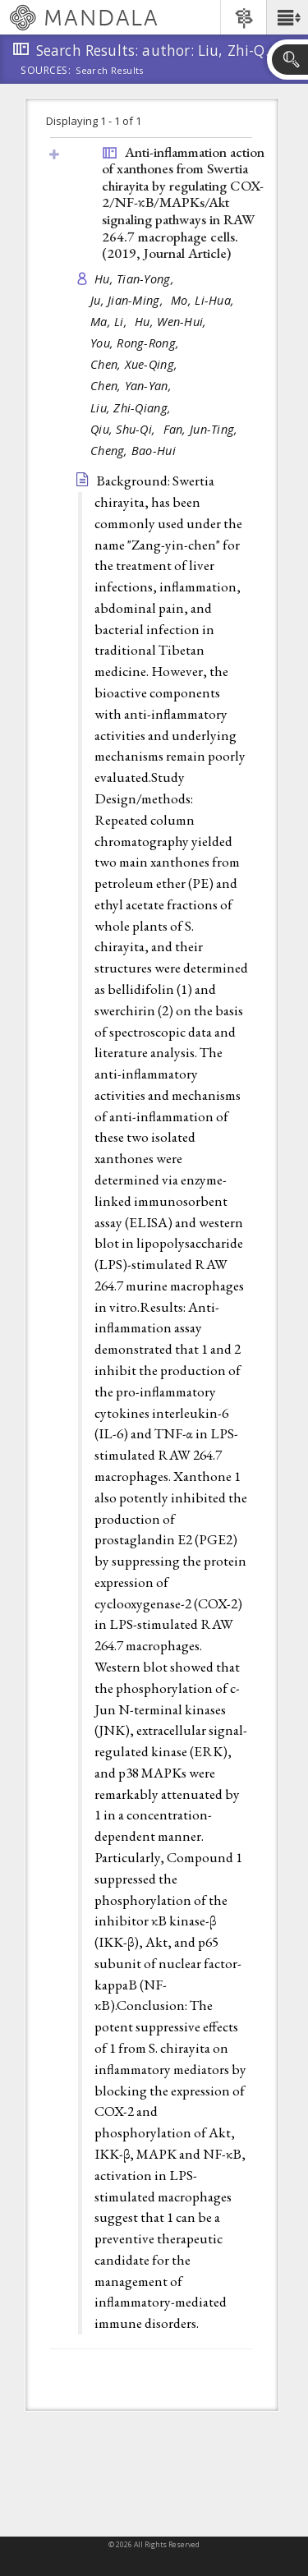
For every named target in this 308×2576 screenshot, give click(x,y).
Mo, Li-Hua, (204, 300)
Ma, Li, (110, 321)
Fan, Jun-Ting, (202, 429)
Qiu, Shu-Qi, (124, 429)
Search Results (110, 70)
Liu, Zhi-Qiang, (132, 408)
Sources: (46, 71)
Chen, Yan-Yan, (132, 385)
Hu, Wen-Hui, (172, 321)
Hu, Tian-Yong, (135, 279)
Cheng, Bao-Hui (133, 450)
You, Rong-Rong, (136, 343)
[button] (287, 17)
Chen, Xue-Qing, (135, 364)
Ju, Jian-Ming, (128, 300)
